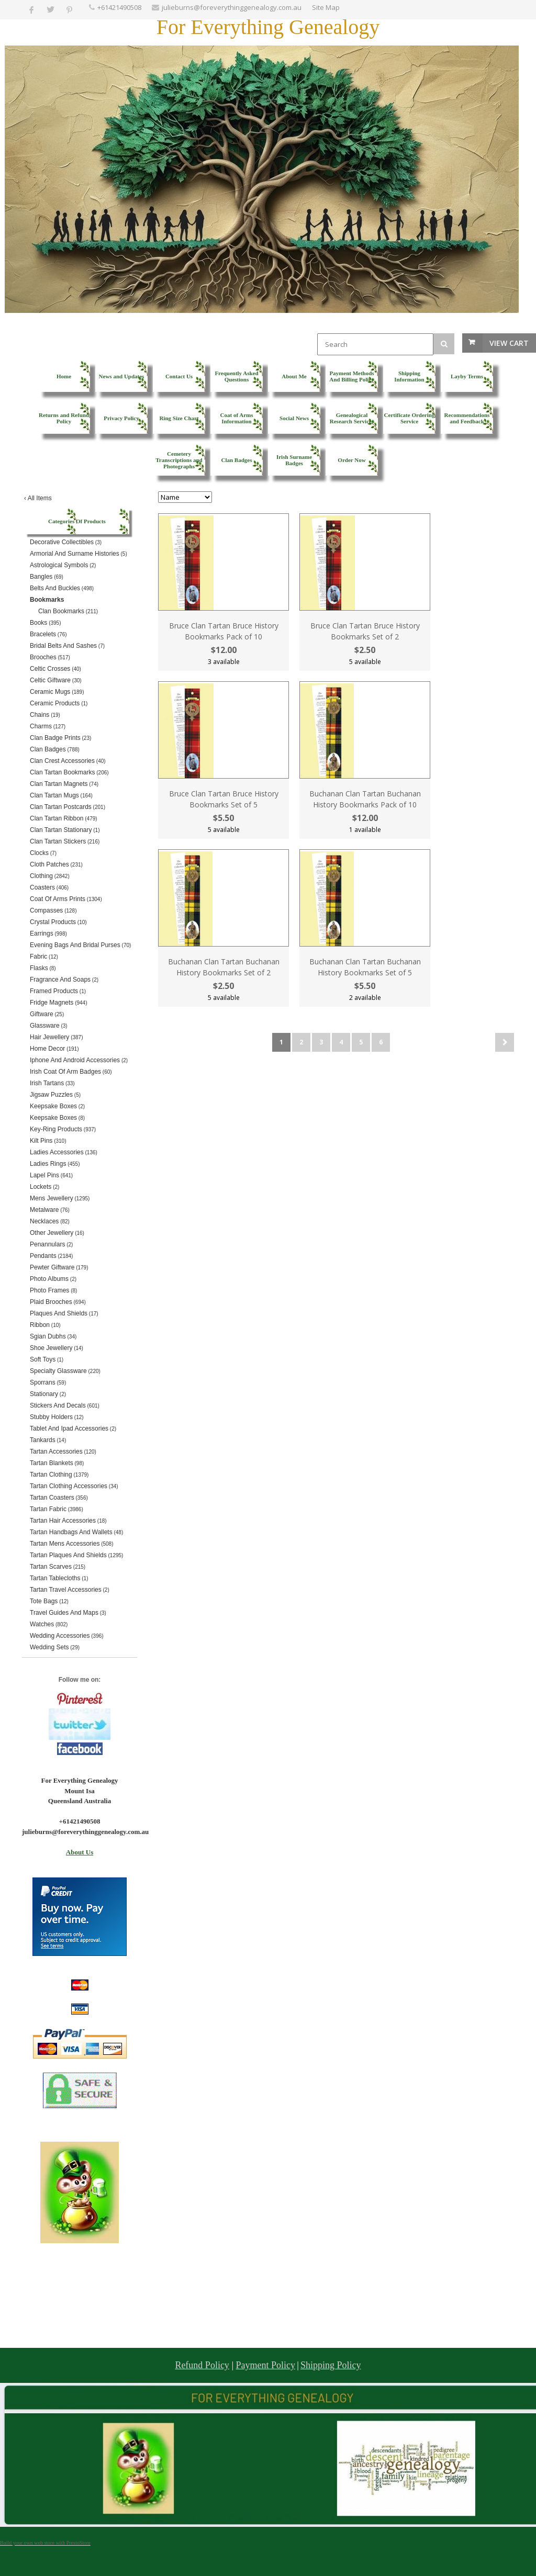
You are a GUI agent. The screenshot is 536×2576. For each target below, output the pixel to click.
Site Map (326, 7)
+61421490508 (119, 7)
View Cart (509, 343)
